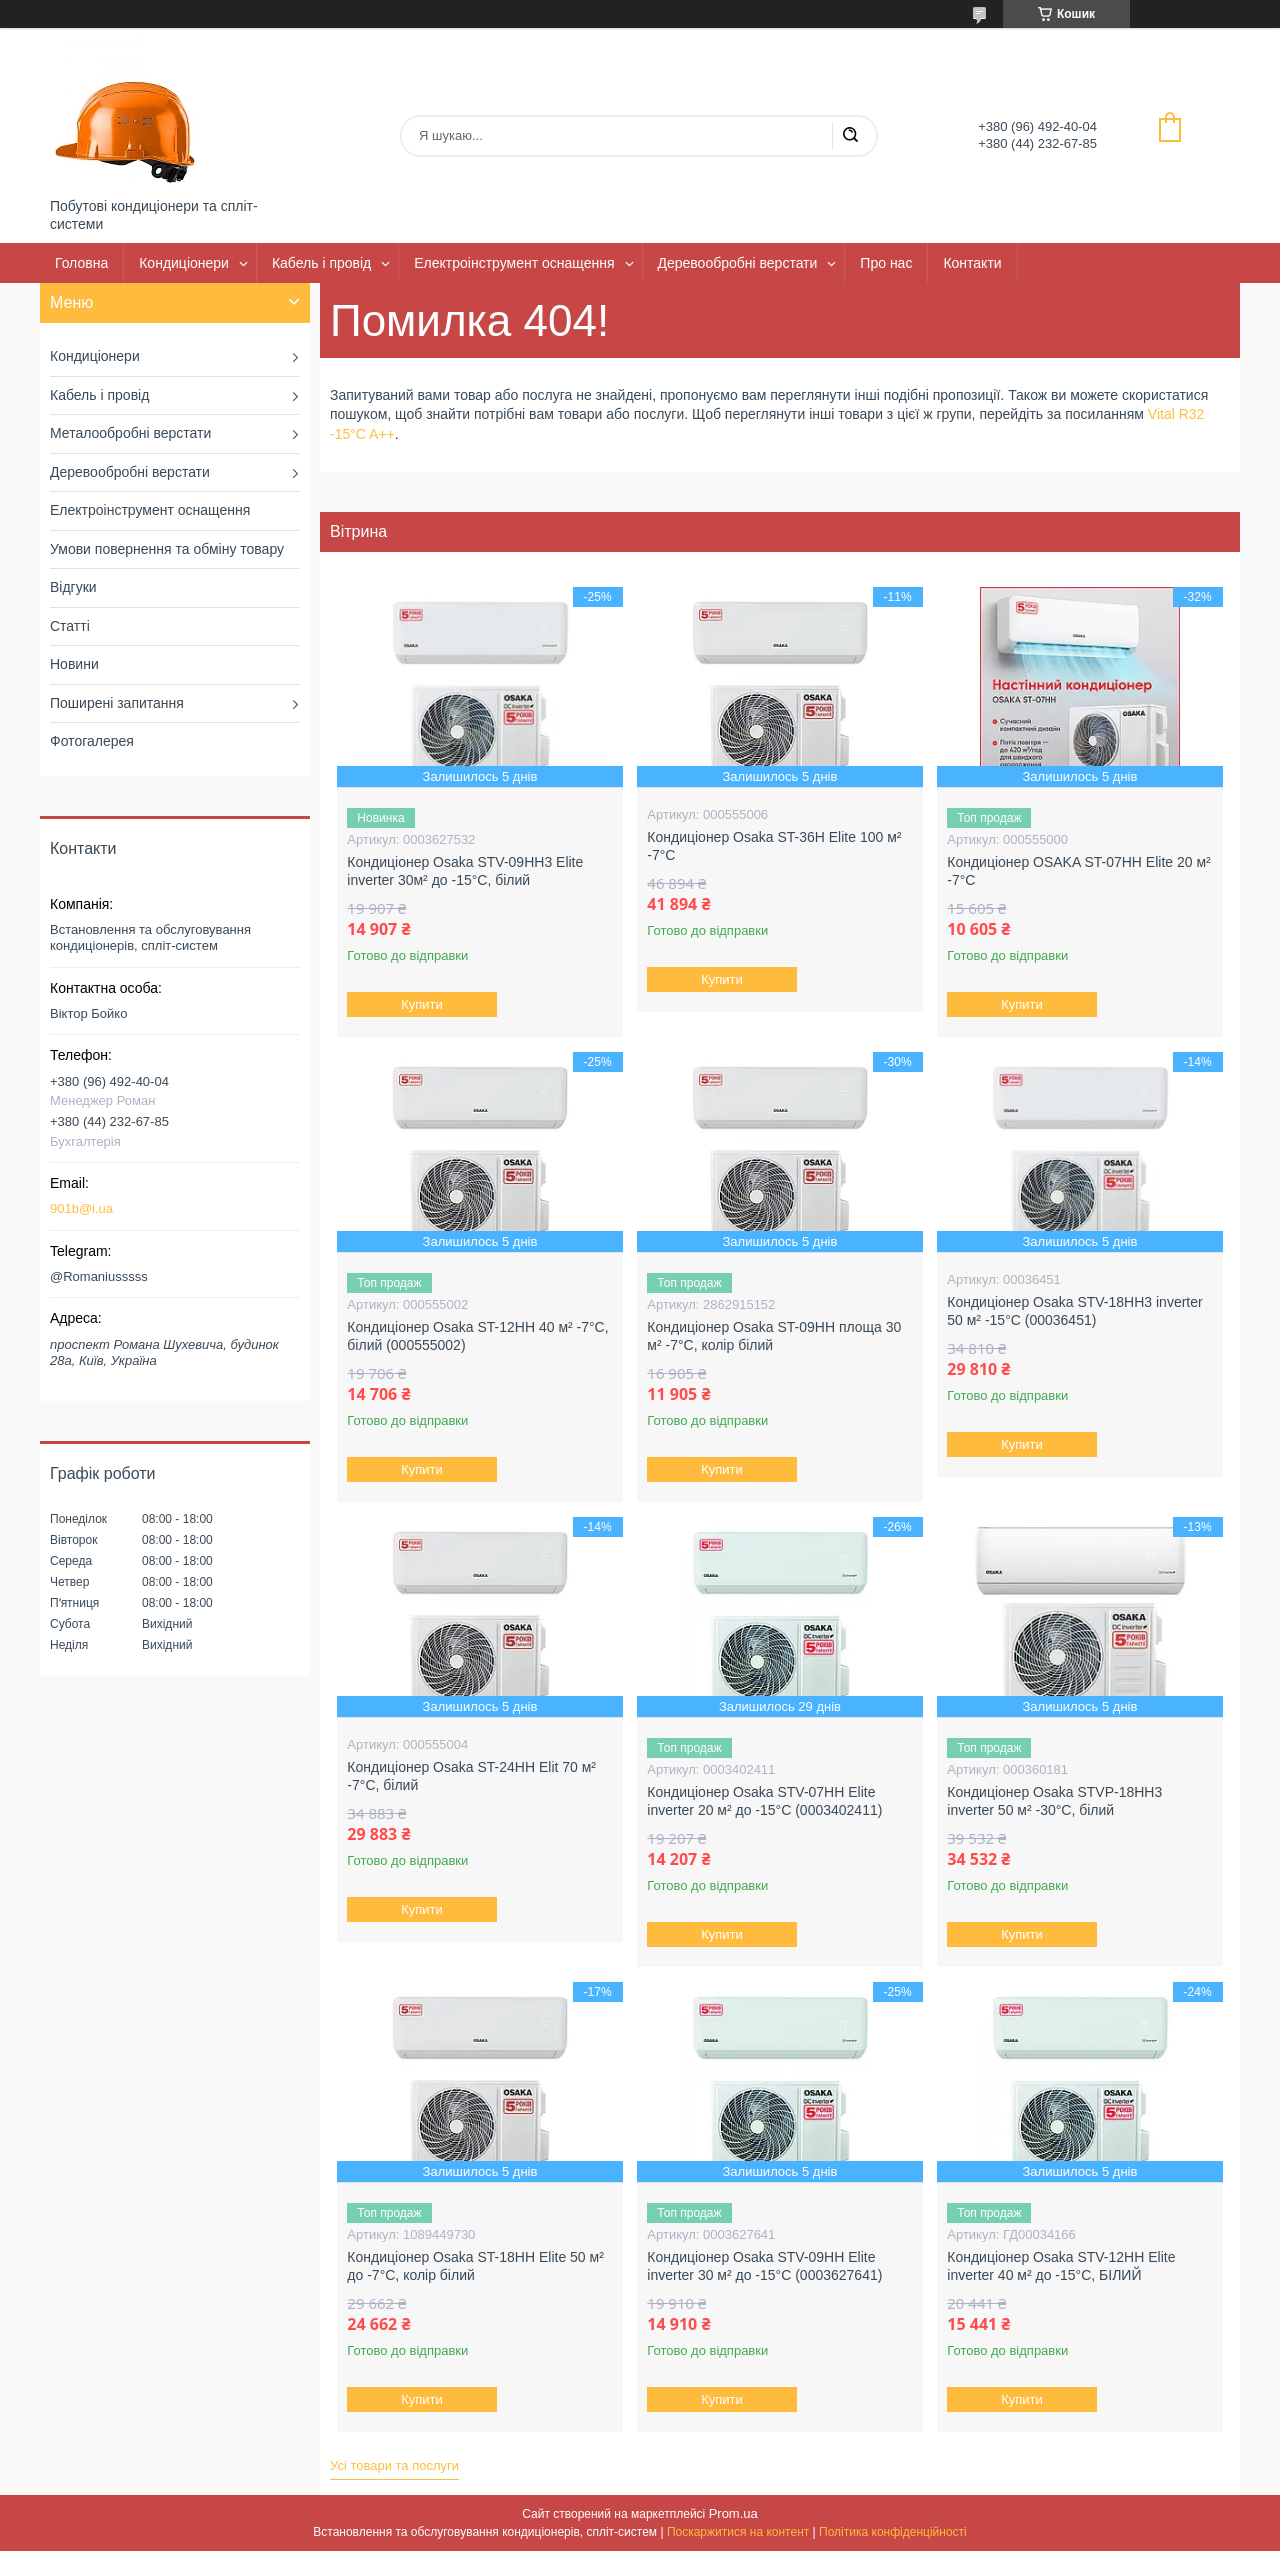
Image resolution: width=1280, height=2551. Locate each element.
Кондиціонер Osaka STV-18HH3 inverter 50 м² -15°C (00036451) (1074, 1311)
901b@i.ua (81, 1208)
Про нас (886, 263)
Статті (70, 626)
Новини (74, 664)
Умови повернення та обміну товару (167, 549)
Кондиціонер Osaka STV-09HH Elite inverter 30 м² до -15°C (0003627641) (764, 2266)
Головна (81, 263)
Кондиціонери (184, 263)
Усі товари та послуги (394, 2465)
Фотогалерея (92, 741)
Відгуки (73, 587)
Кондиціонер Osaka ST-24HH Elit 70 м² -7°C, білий (471, 1776)
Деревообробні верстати (738, 263)
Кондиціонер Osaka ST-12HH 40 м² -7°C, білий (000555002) (477, 1336)
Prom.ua (733, 2513)
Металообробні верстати (130, 433)
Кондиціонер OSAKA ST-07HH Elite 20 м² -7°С (1078, 871)
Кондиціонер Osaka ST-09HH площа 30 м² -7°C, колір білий (774, 1336)
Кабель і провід (321, 263)
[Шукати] (850, 136)
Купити (423, 1004)
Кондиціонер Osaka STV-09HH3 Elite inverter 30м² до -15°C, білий (465, 871)
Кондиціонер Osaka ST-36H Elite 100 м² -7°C (774, 846)
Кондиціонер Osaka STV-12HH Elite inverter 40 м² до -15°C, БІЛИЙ (1061, 2266)
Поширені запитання (117, 703)
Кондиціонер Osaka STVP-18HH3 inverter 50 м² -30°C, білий (1054, 1801)
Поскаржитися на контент (738, 2532)
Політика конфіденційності (893, 2532)
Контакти (972, 263)
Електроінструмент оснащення (514, 263)
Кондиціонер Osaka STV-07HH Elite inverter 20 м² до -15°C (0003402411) (764, 1801)
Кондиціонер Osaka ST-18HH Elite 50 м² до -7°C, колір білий (475, 2266)
